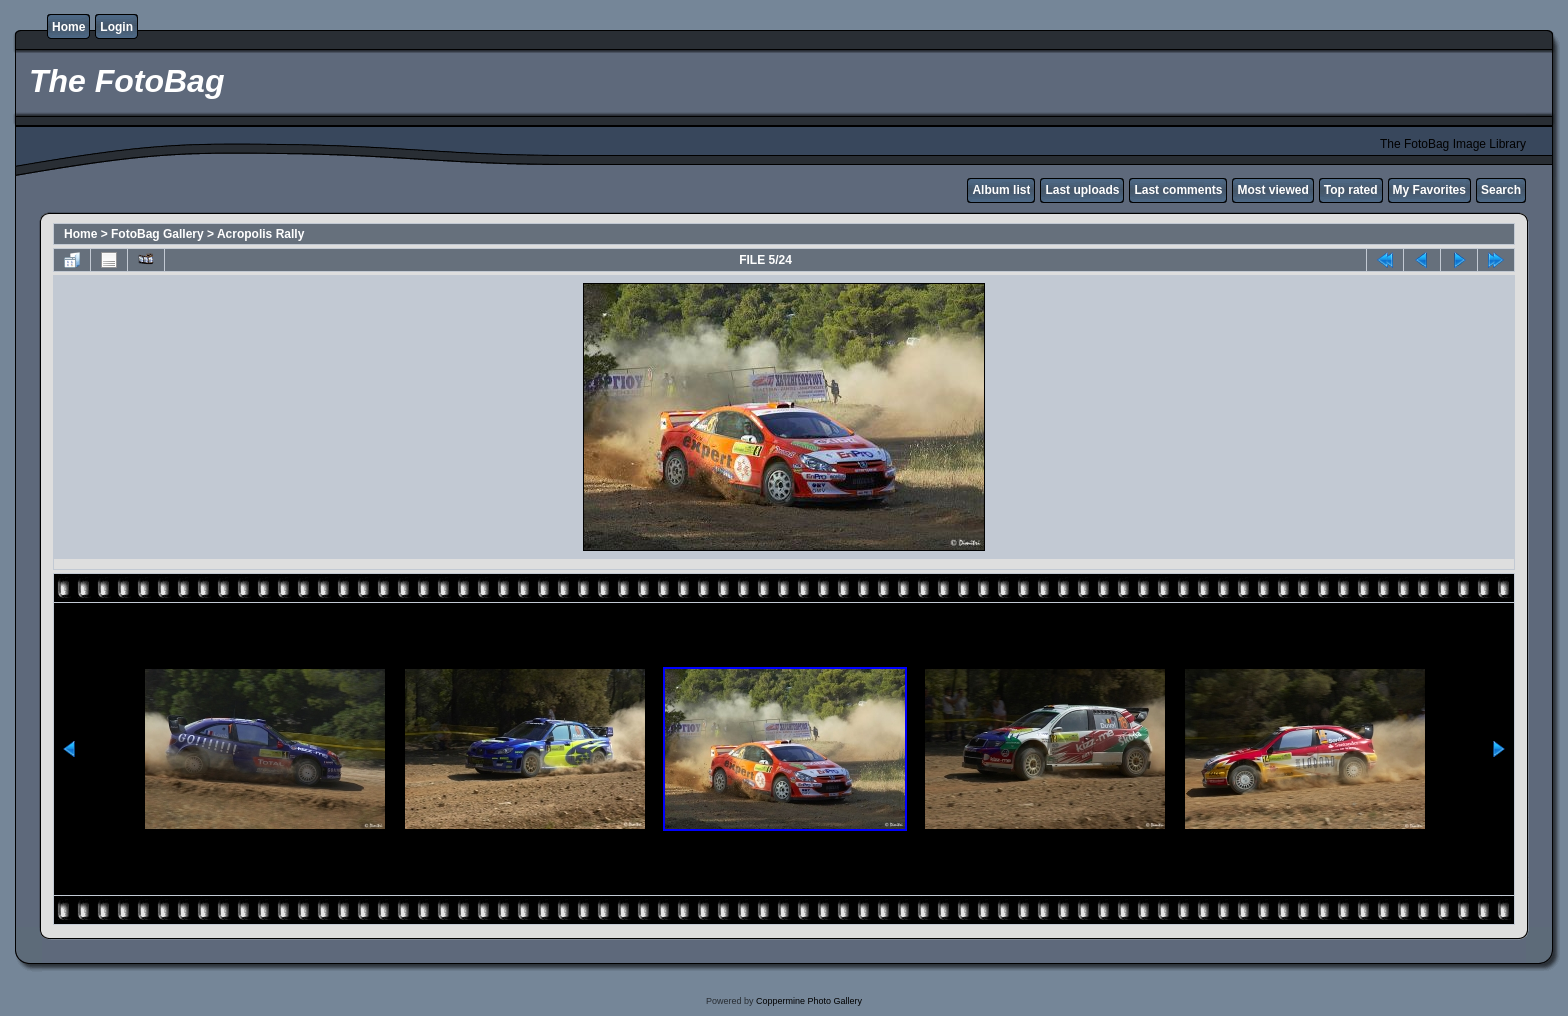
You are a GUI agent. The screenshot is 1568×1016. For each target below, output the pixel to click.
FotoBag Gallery (157, 234)
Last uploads (1082, 190)
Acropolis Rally (260, 234)
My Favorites (1429, 190)
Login (116, 27)
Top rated (1351, 190)
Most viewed (1272, 190)
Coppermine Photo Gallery (809, 1001)
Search (1501, 190)
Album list (1001, 190)
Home (68, 27)
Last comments (1178, 190)
